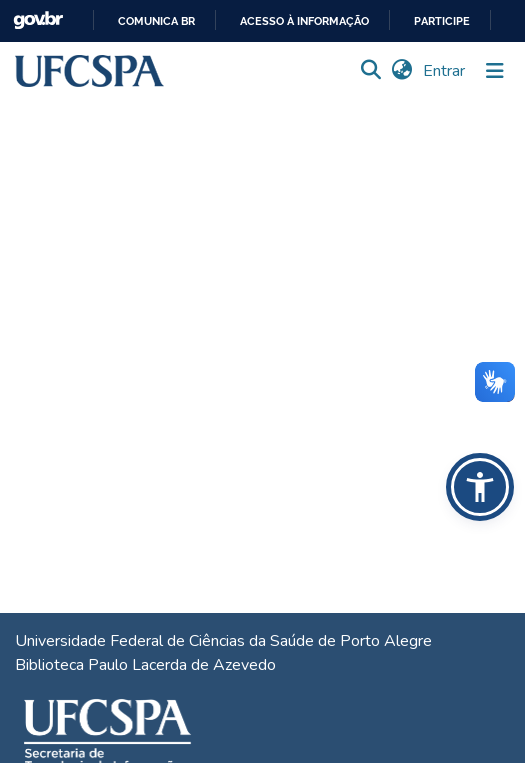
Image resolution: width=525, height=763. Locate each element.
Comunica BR (156, 21)
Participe (442, 21)
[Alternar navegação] (495, 71)
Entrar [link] (445, 71)
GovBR (38, 20)
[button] (89, 71)
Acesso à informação (304, 21)
